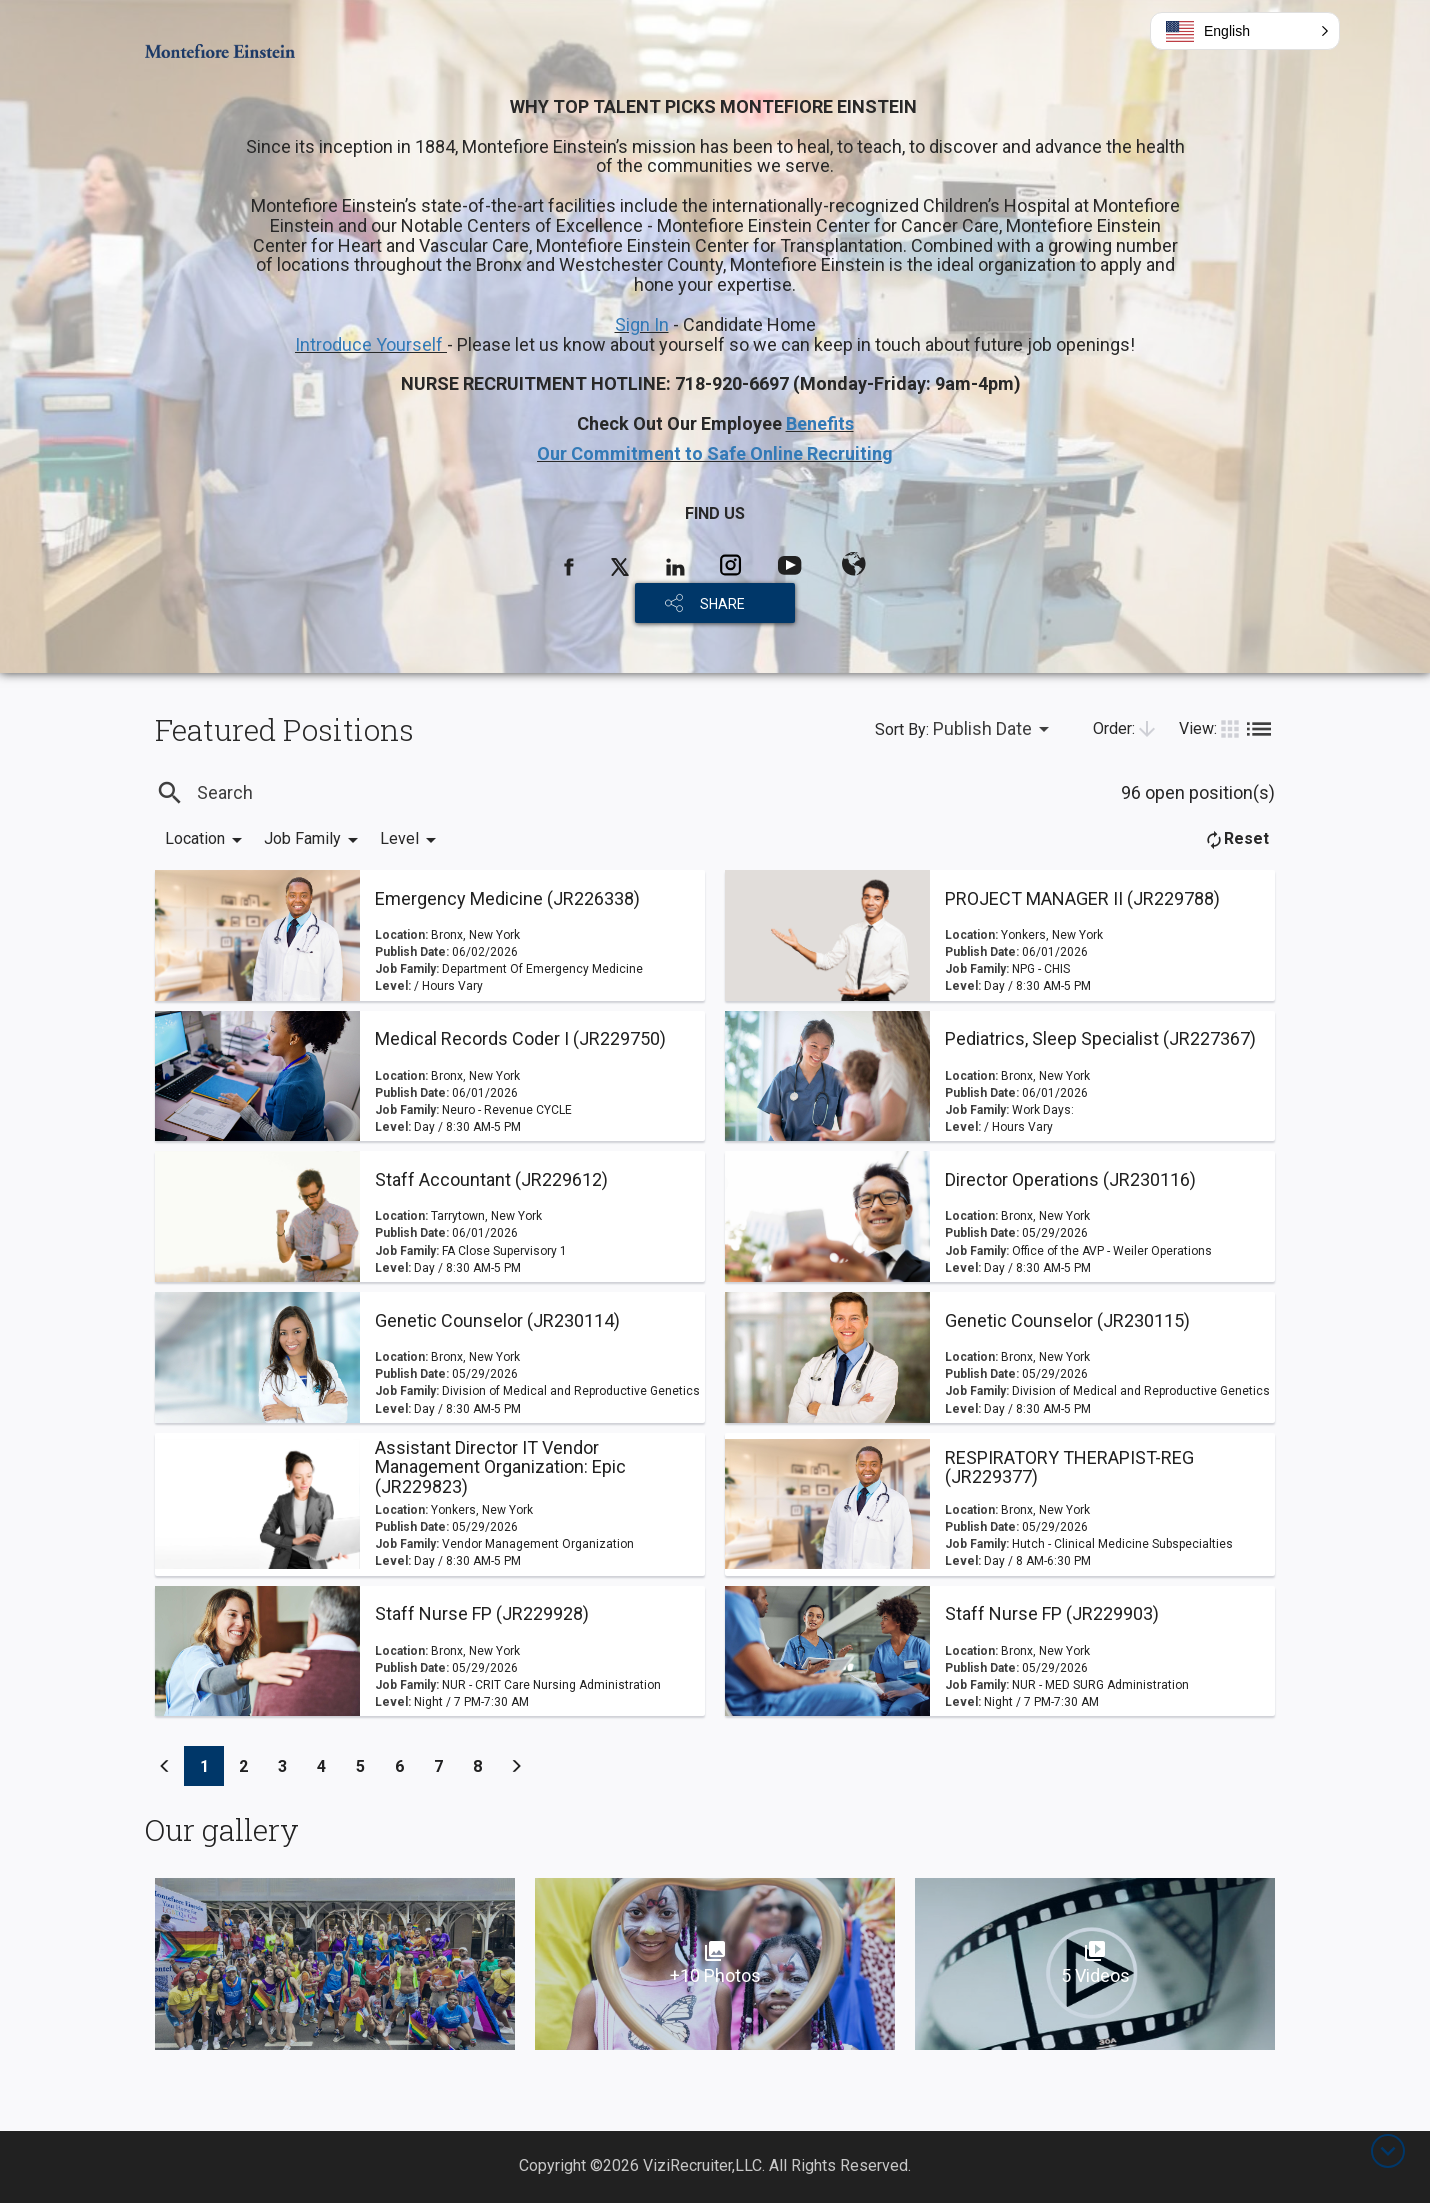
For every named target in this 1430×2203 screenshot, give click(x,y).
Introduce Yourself (371, 344)
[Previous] (165, 1766)
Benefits (820, 423)
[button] (1245, 31)
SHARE (722, 604)
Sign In (642, 324)
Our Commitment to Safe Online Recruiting (715, 453)
